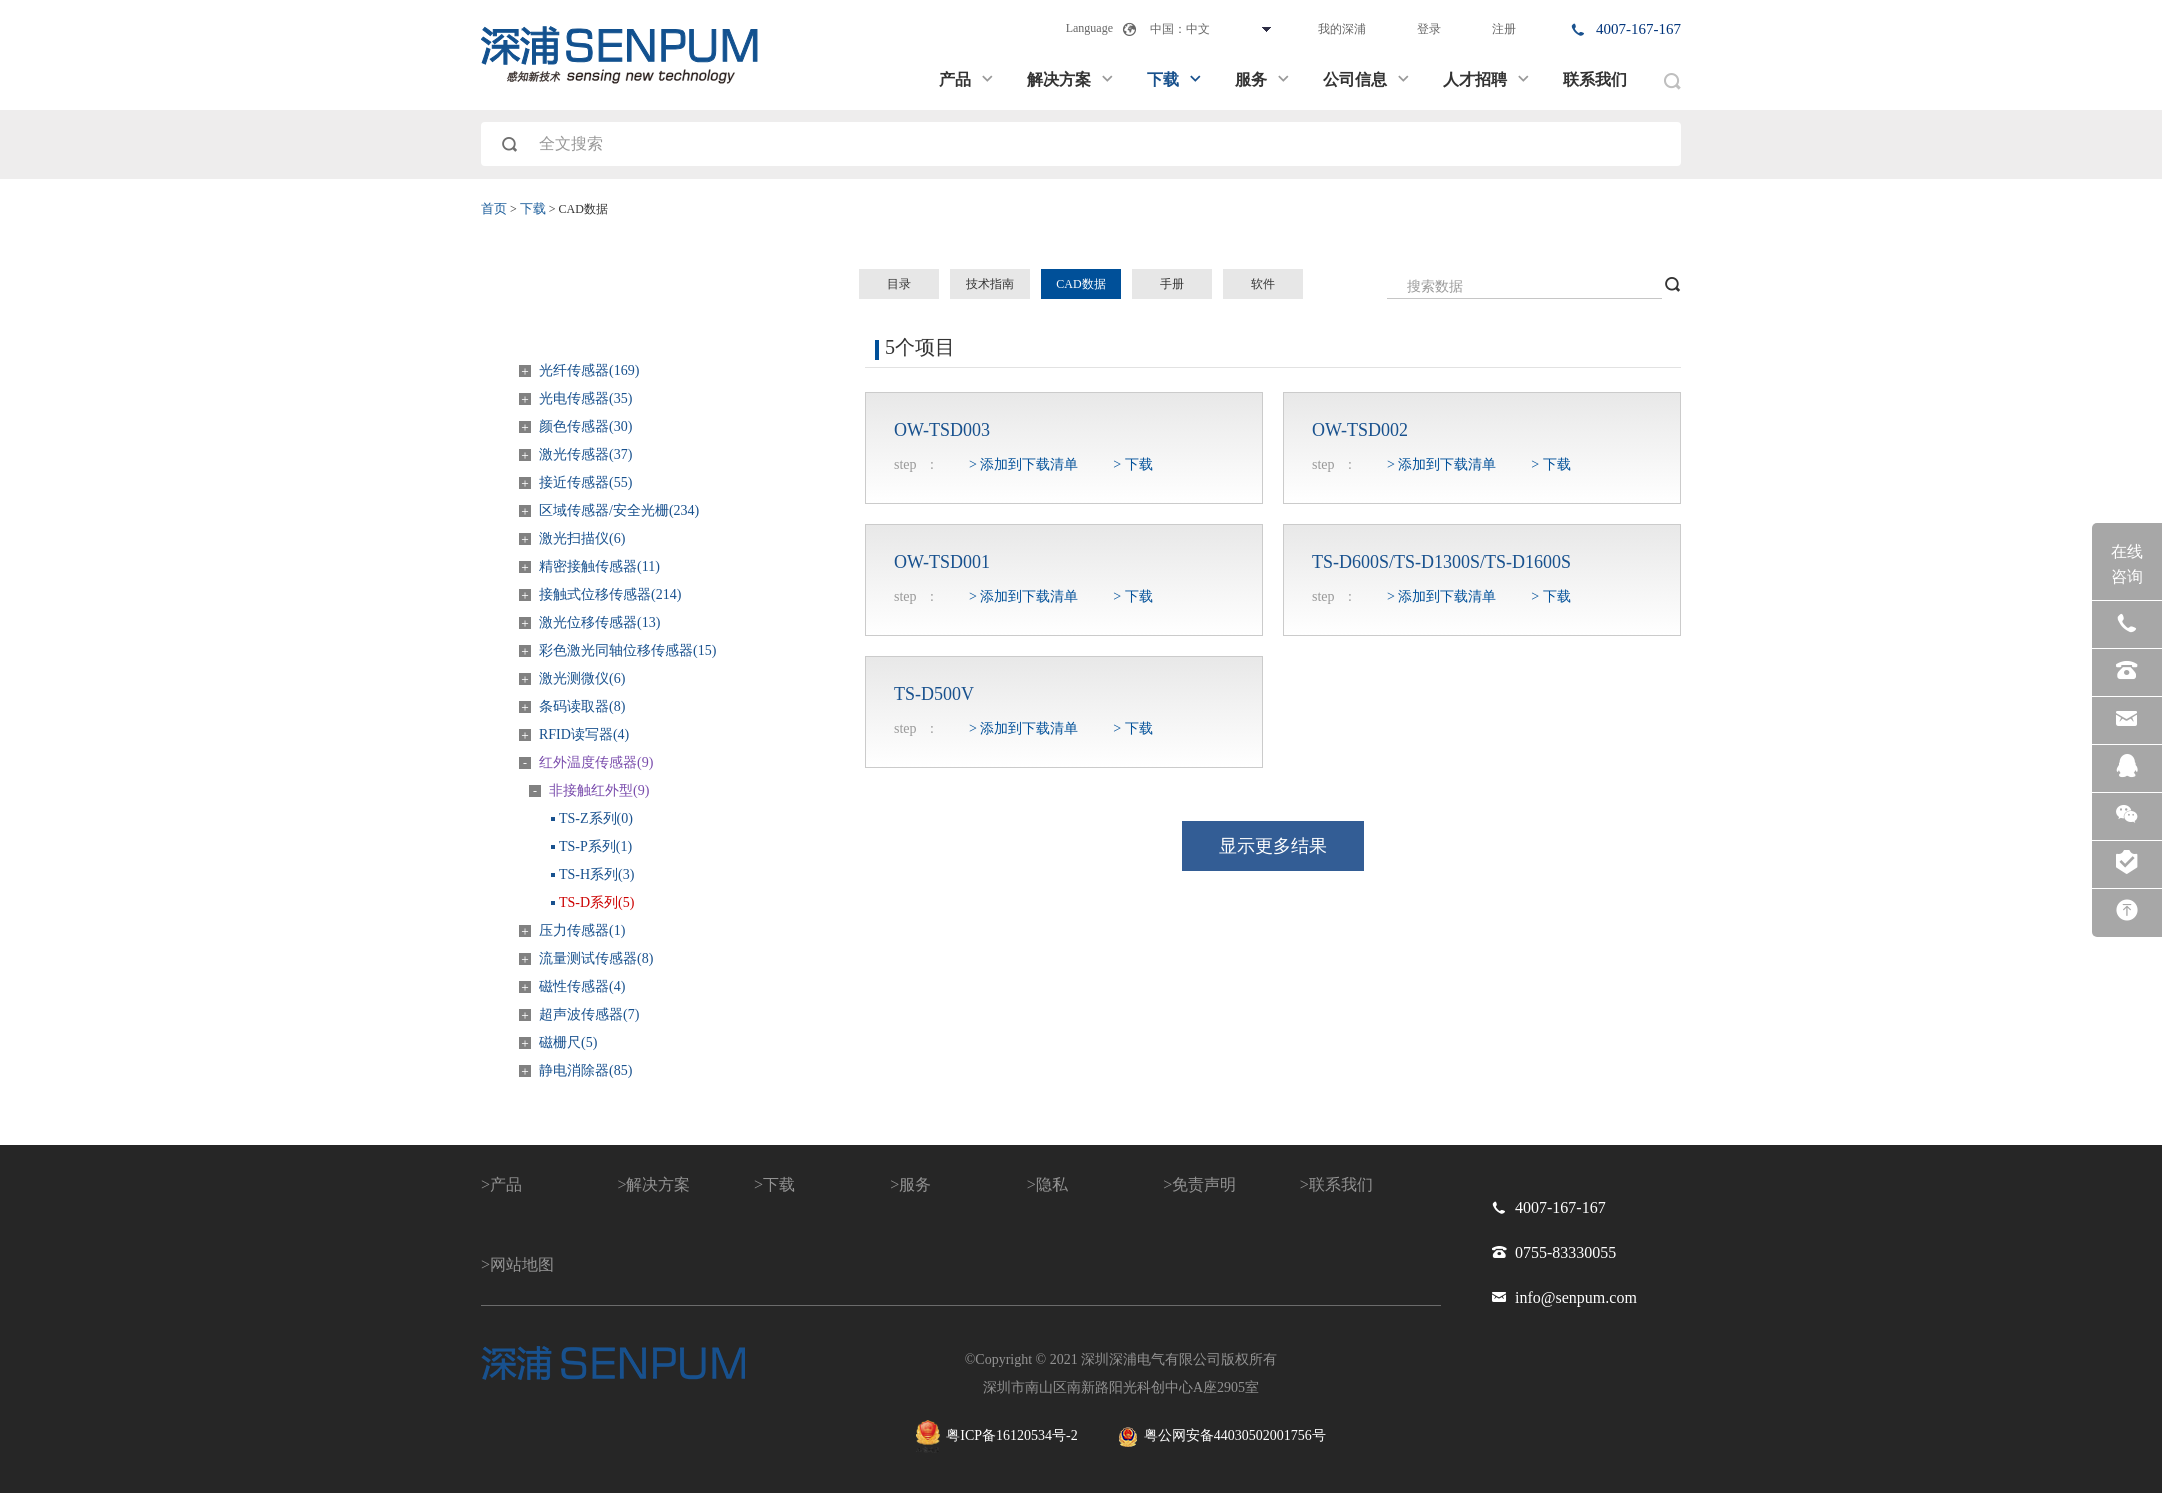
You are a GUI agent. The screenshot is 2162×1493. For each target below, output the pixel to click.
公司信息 (1367, 79)
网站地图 (522, 1264)
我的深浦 (1342, 29)
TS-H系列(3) (596, 874)
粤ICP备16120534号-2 (996, 1436)
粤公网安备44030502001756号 (1222, 1437)
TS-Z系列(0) (596, 818)
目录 (899, 284)
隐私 (1052, 1184)
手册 (1172, 284)
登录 (1429, 29)
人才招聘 (1487, 79)
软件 (1263, 284)
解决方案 (1071, 79)
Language (1089, 28)
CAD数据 (1080, 284)
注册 (1504, 29)
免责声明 (1204, 1184)
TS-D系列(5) (596, 902)
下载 (1175, 79)
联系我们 (1595, 79)
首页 (494, 209)
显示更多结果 (1273, 846)
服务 (1263, 79)
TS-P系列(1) (595, 846)
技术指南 (990, 284)
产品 (967, 79)
